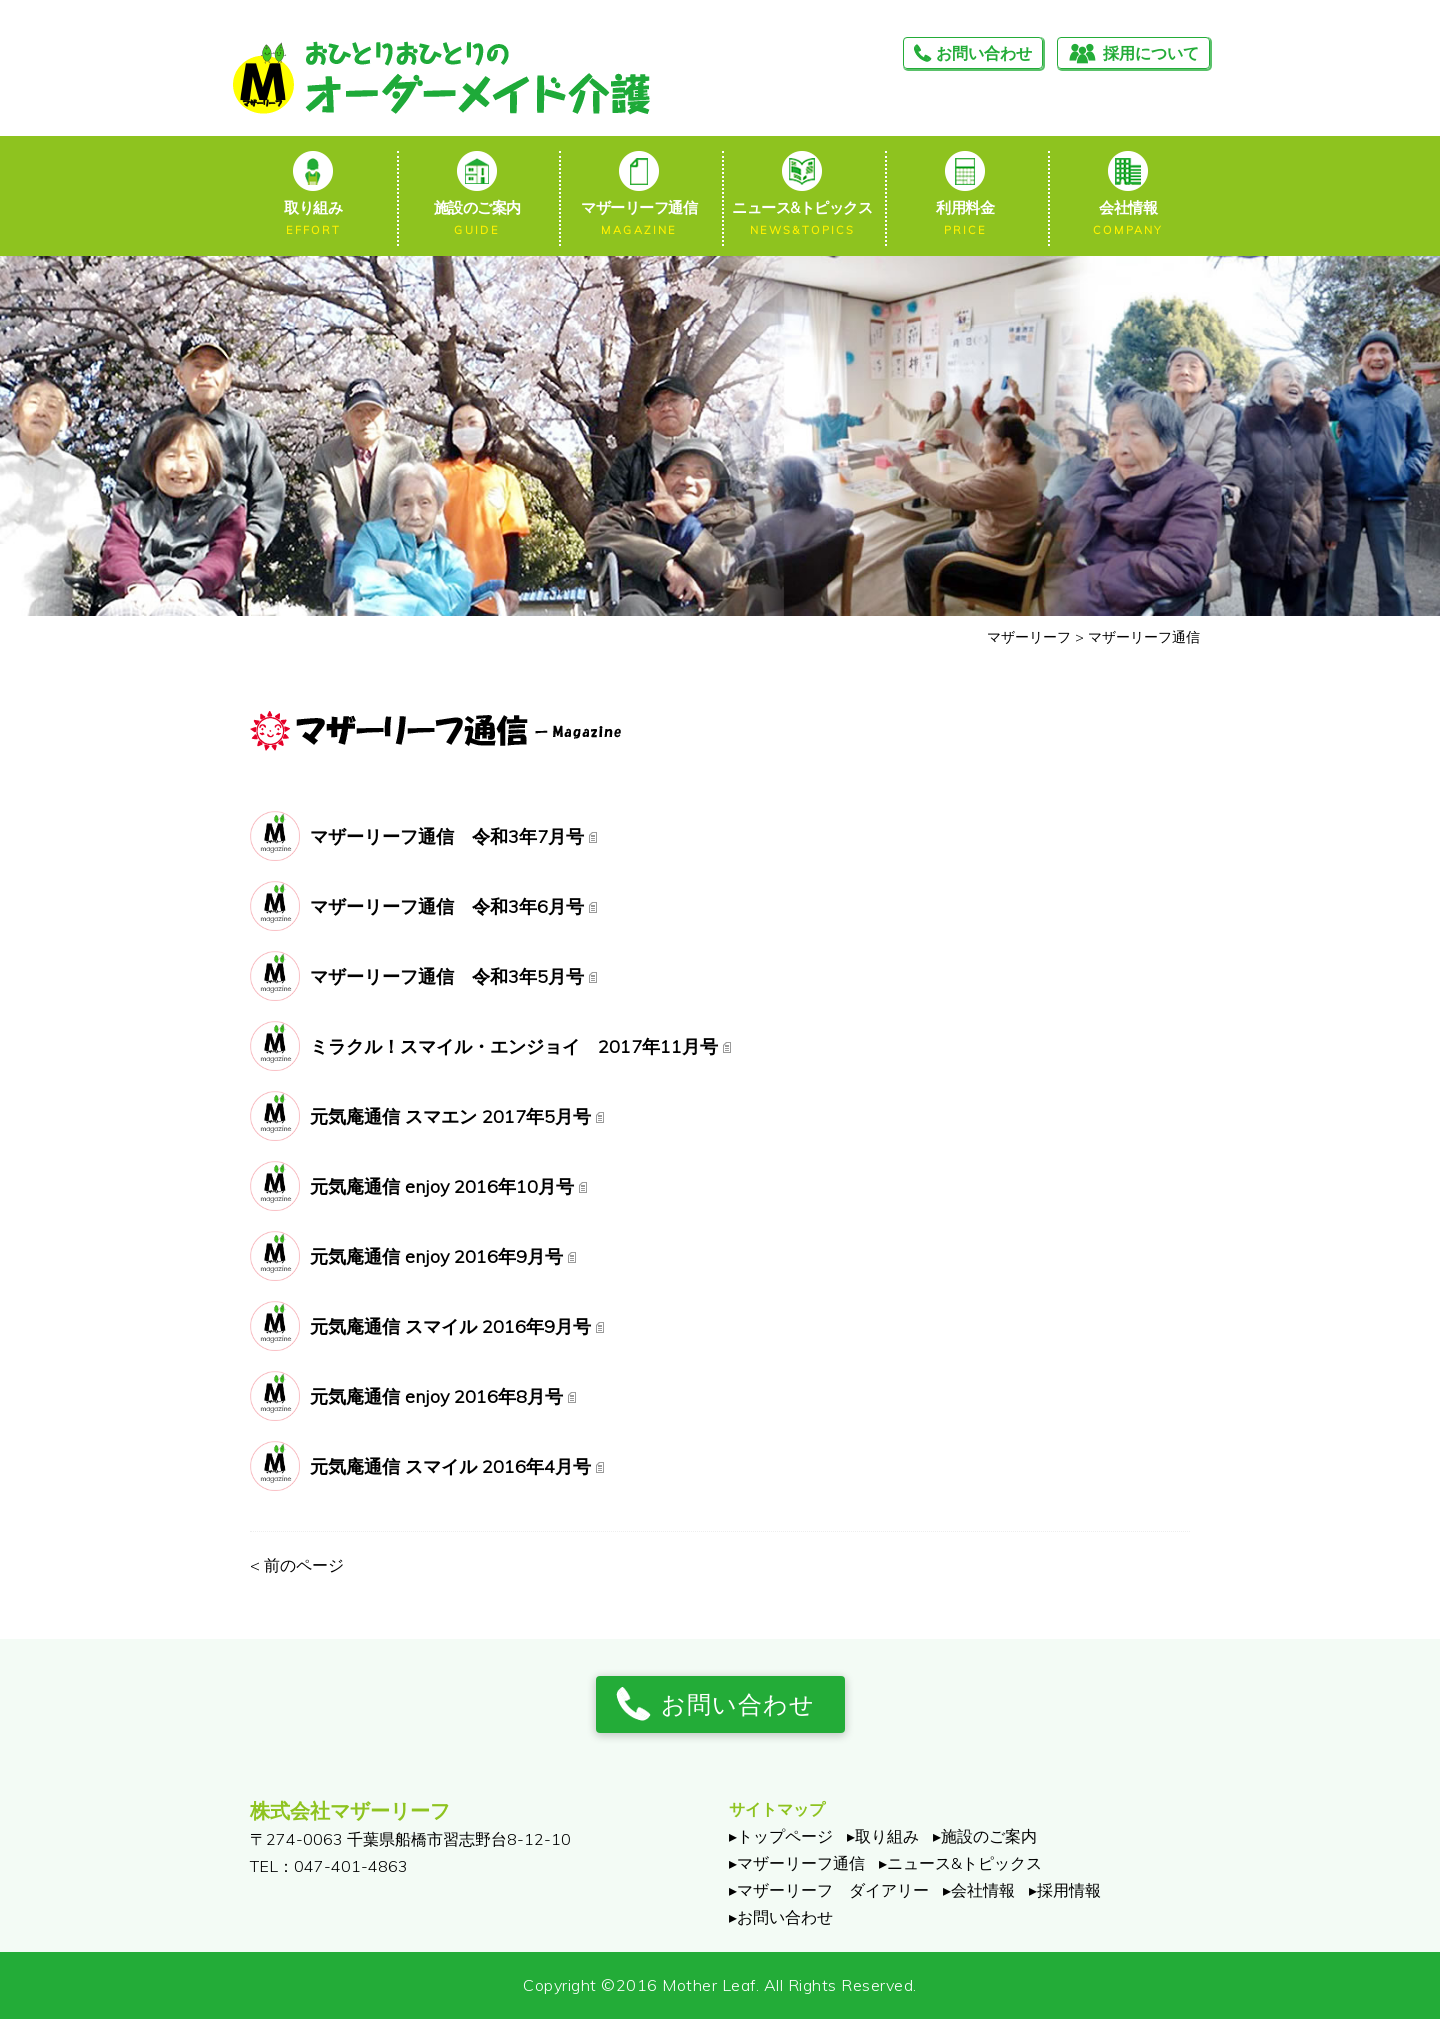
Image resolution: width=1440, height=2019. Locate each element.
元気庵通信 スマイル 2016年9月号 (450, 1326)
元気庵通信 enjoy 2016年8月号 (436, 1396)
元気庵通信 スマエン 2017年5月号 (450, 1116)
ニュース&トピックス (802, 219)
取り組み (313, 219)
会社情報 (1127, 219)
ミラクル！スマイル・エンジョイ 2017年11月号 (514, 1046)
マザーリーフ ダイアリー (833, 1890)
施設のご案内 (476, 219)
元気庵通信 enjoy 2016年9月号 (436, 1256)
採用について (1151, 53)
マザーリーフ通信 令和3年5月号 (447, 976)
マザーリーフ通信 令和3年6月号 (447, 906)
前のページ (297, 1565)
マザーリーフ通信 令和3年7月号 (447, 836)
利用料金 (965, 219)
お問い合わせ (984, 53)
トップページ (785, 1836)
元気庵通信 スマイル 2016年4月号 (450, 1466)
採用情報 (1069, 1890)
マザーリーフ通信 (639, 219)
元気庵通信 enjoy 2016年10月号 (442, 1186)
